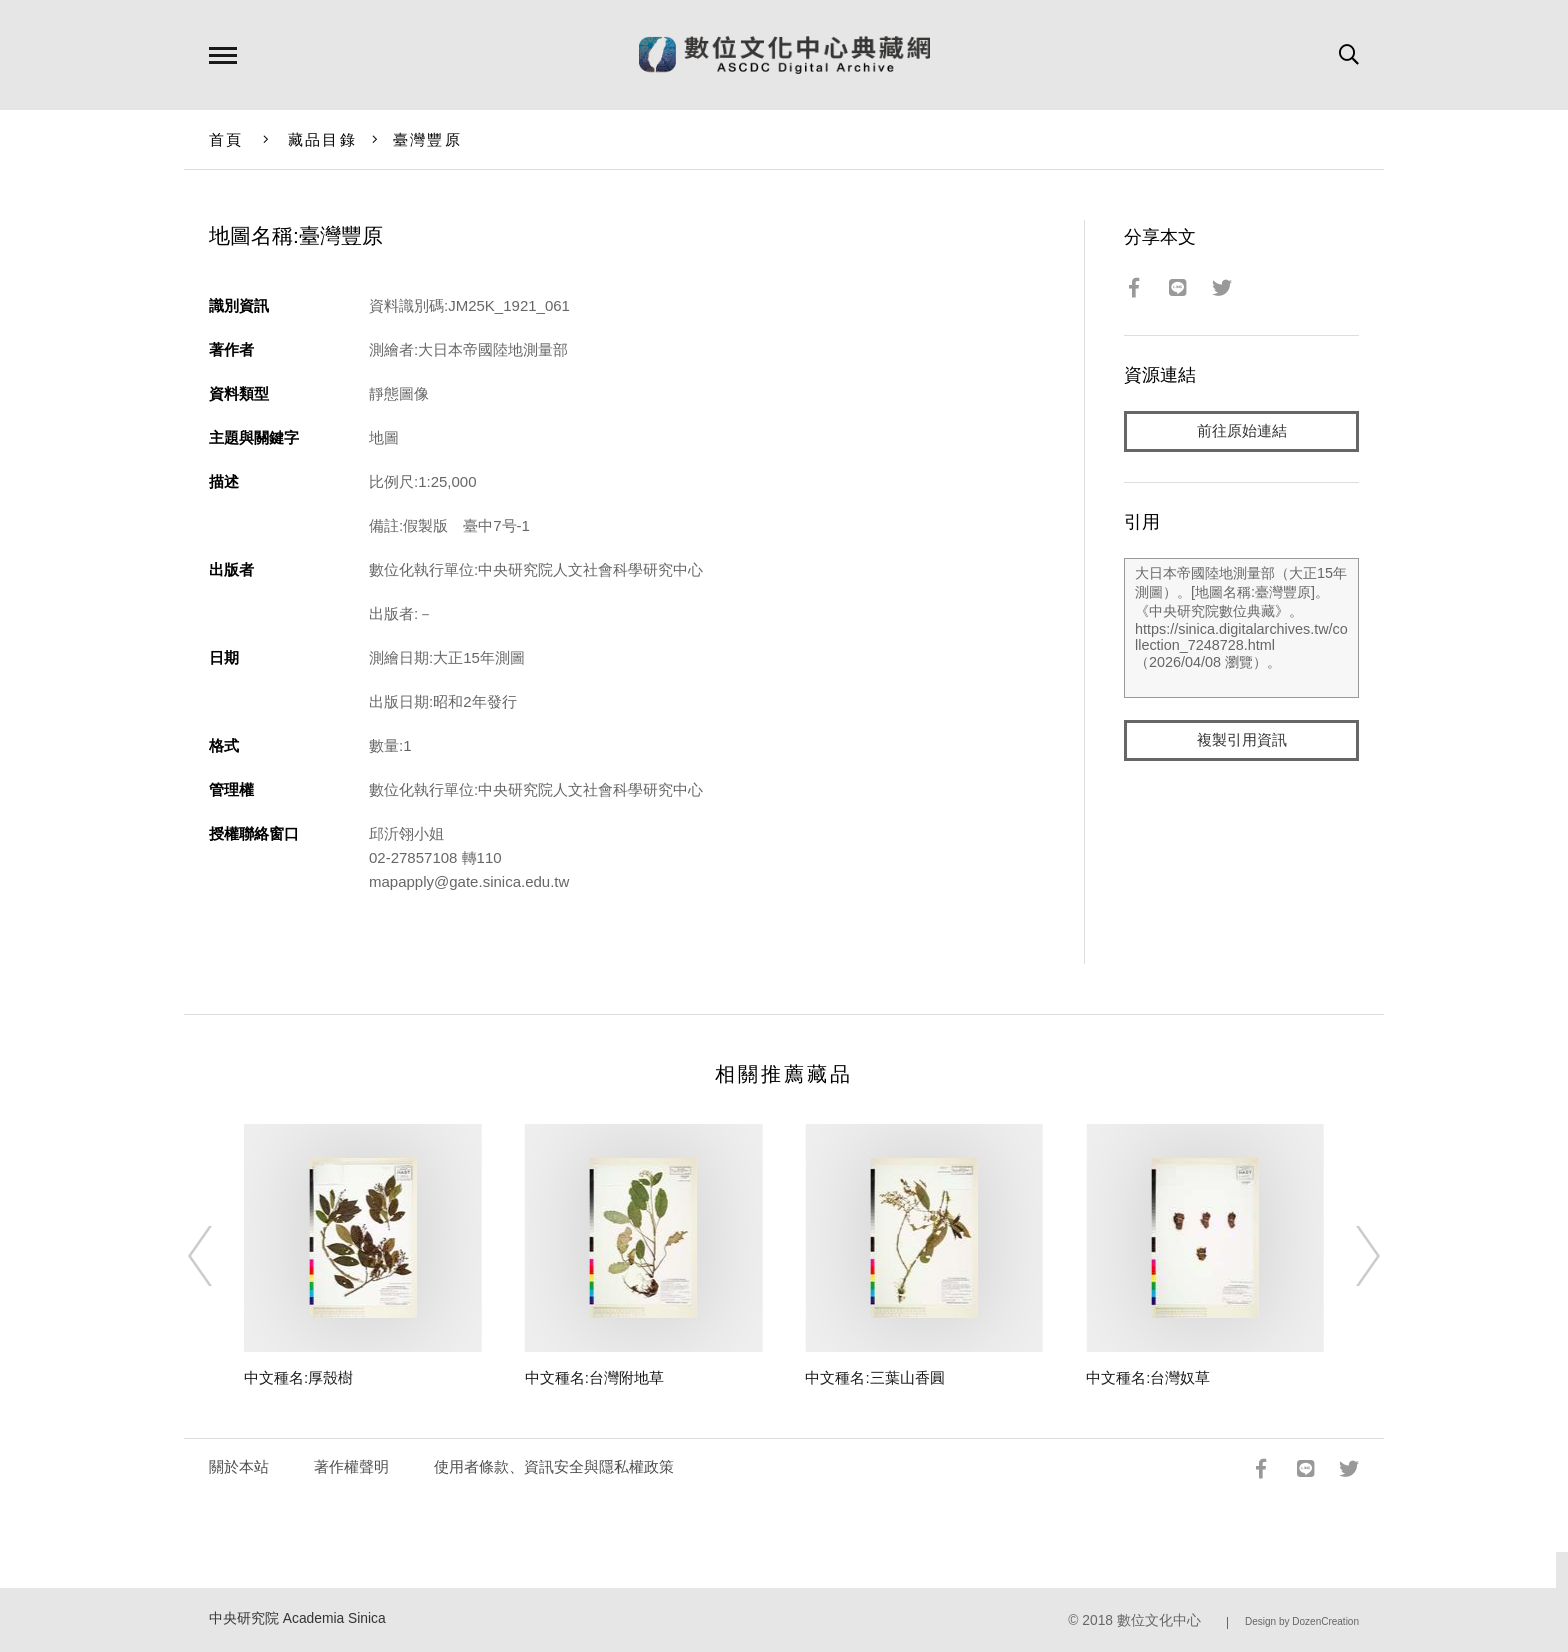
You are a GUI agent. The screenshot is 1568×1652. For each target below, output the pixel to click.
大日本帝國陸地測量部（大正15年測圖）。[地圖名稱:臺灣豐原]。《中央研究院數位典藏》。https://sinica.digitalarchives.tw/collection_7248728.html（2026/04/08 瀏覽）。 (1241, 629)
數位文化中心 (1159, 1620)
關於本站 (239, 1466)
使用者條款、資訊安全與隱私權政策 (554, 1466)
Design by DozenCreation (1302, 1621)
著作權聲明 (351, 1466)
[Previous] (218, 1256)
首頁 (226, 139)
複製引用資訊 (1242, 741)
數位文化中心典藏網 (784, 55)
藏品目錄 (322, 139)
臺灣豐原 (427, 139)
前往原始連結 (1242, 431)
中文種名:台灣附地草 (594, 1377)
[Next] (1350, 1256)
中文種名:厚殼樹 (298, 1377)
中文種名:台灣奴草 (1148, 1377)
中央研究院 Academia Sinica (297, 1618)
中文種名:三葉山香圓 (874, 1377)
